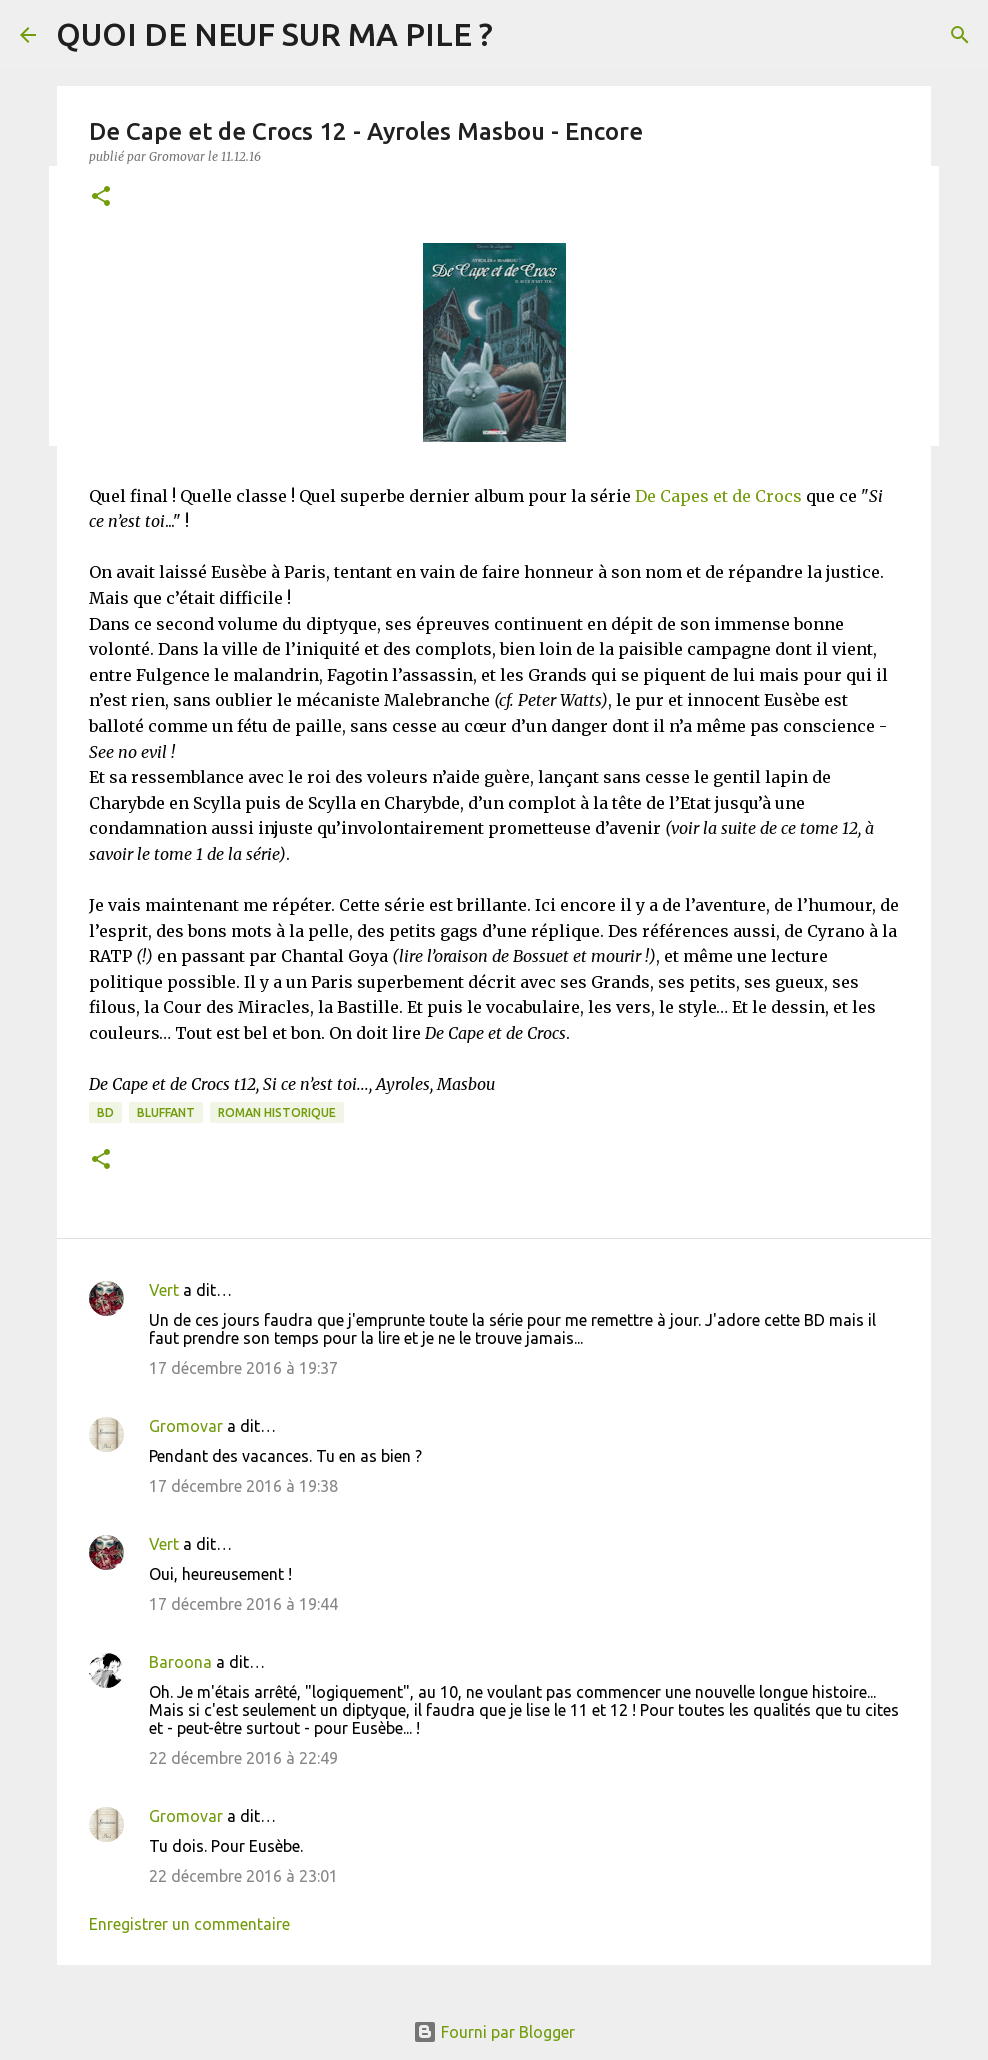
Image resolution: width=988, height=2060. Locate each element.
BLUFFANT (166, 1112)
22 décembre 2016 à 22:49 (243, 1758)
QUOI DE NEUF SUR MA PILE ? (274, 34)
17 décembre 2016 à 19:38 (243, 1486)
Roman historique (277, 1112)
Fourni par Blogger (494, 2032)
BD (105, 1112)
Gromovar (186, 1426)
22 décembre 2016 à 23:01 (243, 1876)
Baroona (180, 1662)
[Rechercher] (960, 35)
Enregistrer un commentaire (189, 1924)
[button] (101, 197)
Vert (164, 1290)
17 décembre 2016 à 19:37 (243, 1368)
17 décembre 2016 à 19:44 (243, 1604)
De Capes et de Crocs (718, 496)
